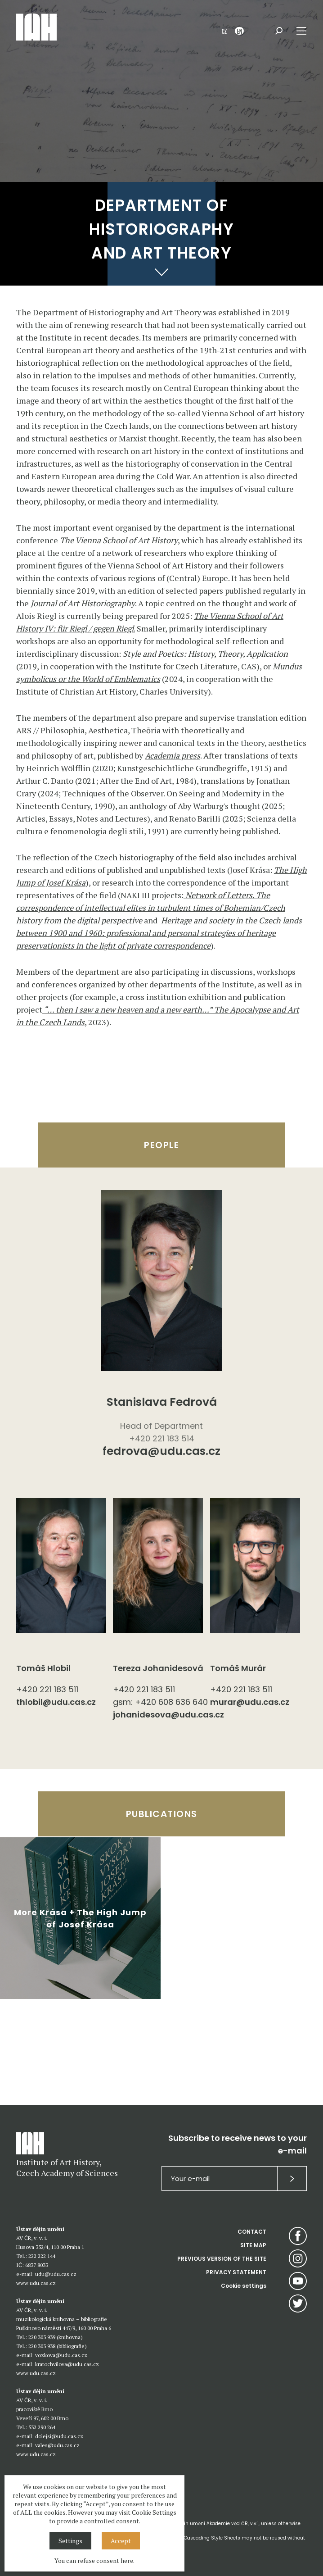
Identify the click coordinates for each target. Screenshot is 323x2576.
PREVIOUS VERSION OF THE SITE (221, 2259)
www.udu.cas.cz (36, 2283)
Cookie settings (243, 2286)
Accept (121, 2540)
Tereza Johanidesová (158, 1668)
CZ (224, 31)
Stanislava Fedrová (162, 1402)
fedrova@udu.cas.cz (161, 1452)
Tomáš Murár (238, 1668)
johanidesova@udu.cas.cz (161, 1714)
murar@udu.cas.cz (249, 1702)
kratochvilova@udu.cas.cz (67, 2364)
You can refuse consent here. (94, 2560)
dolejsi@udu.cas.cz (59, 2436)
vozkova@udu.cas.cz (61, 2355)
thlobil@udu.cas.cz (56, 1702)
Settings (70, 2540)
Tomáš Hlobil (43, 1668)
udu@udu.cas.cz (55, 2274)
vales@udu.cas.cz (57, 2445)
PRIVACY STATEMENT (236, 2272)
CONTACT (252, 2231)
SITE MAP (253, 2245)
